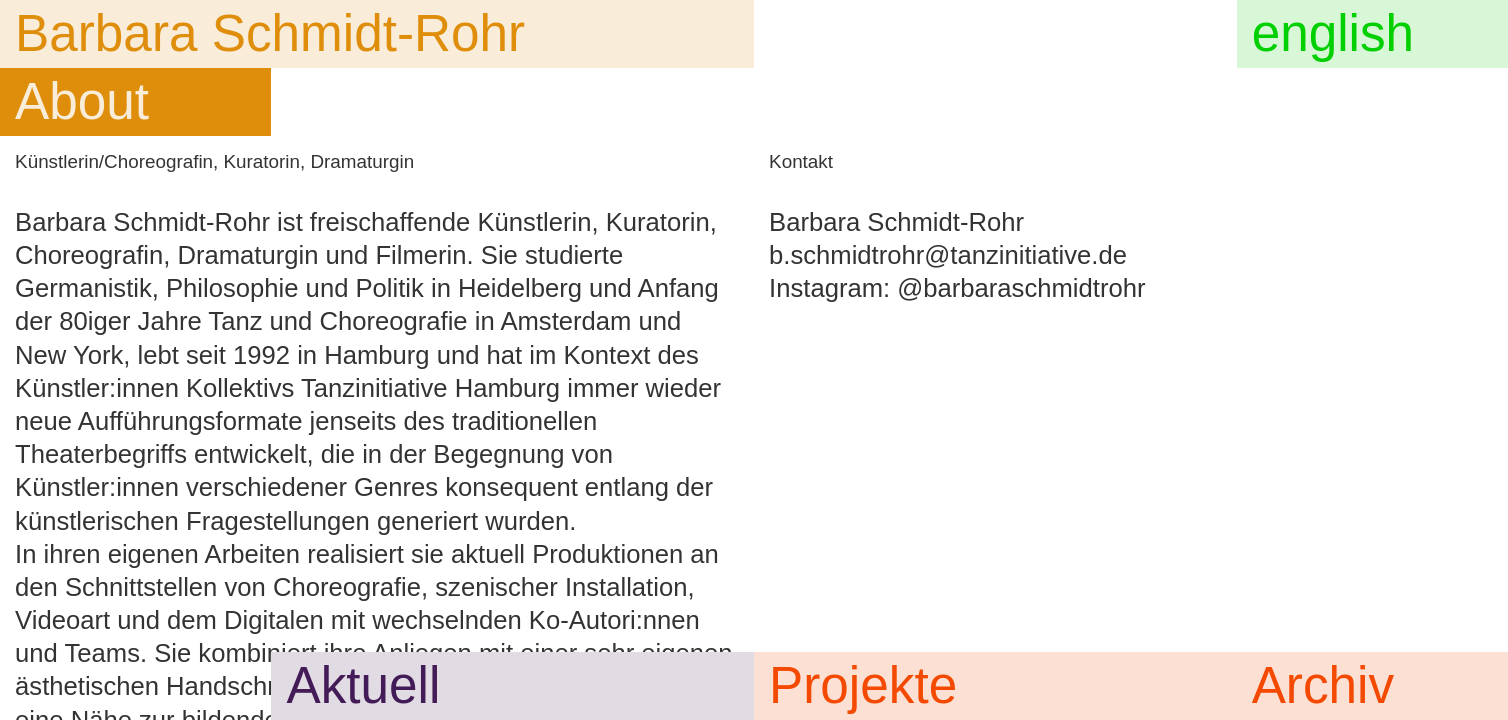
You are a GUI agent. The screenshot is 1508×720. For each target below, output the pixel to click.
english (1333, 33)
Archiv (1323, 685)
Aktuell (364, 685)
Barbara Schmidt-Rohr (270, 33)
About (82, 101)
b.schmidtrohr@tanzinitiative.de (948, 255)
